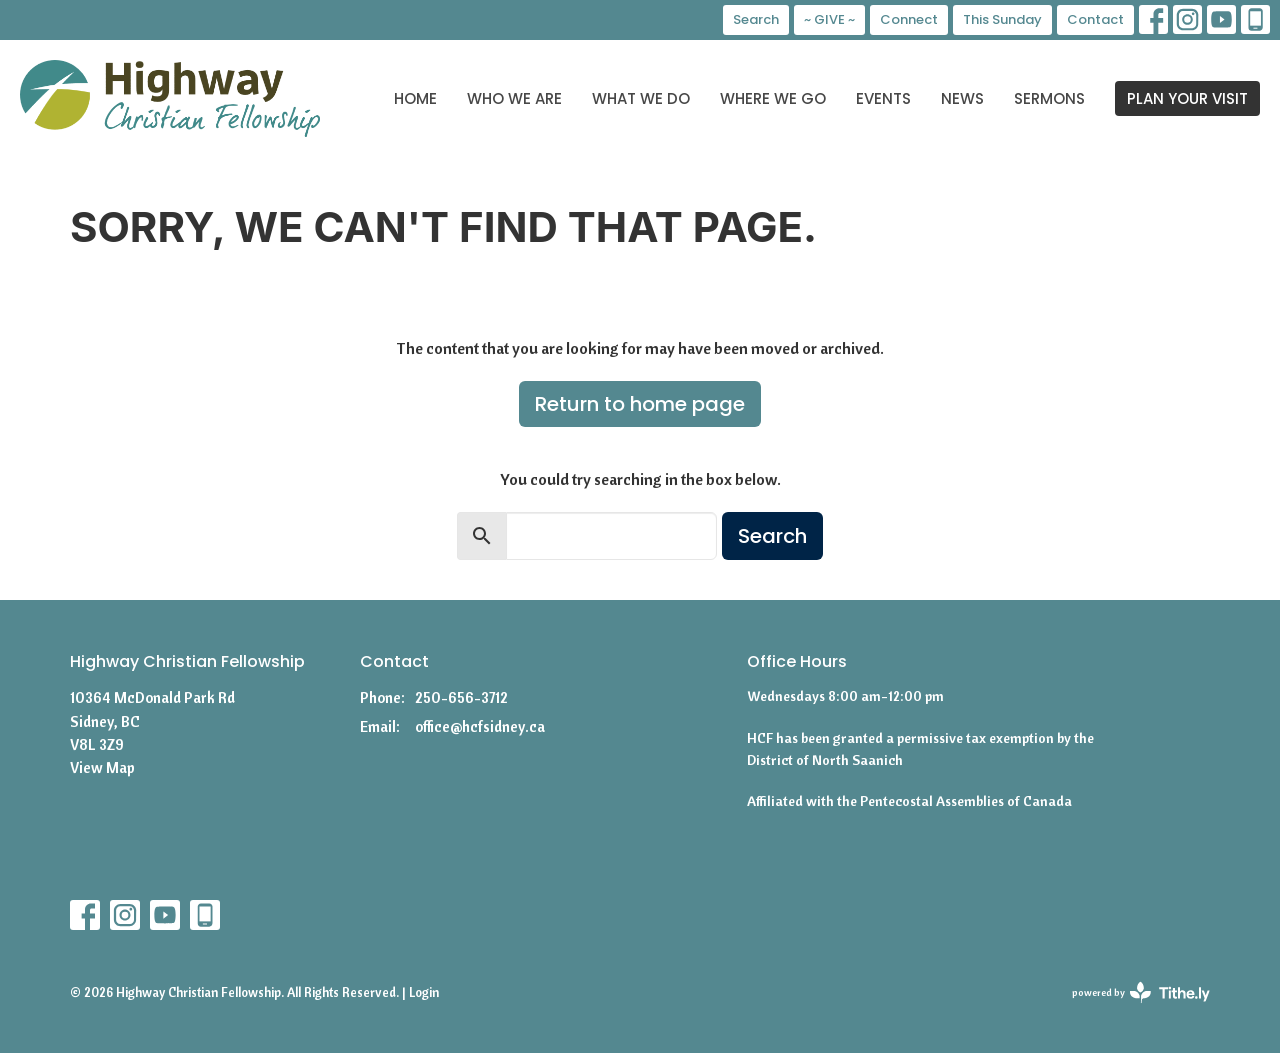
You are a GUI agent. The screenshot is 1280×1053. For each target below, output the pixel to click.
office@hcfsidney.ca (480, 726)
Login (424, 992)
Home (415, 98)
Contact (1095, 19)
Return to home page (640, 404)
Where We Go (773, 98)
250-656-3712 (461, 697)
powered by (1141, 992)
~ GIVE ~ (829, 19)
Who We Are (514, 98)
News (962, 98)
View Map (102, 767)
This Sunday (1002, 19)
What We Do (641, 98)
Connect (909, 19)
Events (883, 98)
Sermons (1049, 98)
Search (756, 19)
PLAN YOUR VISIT (1187, 98)
